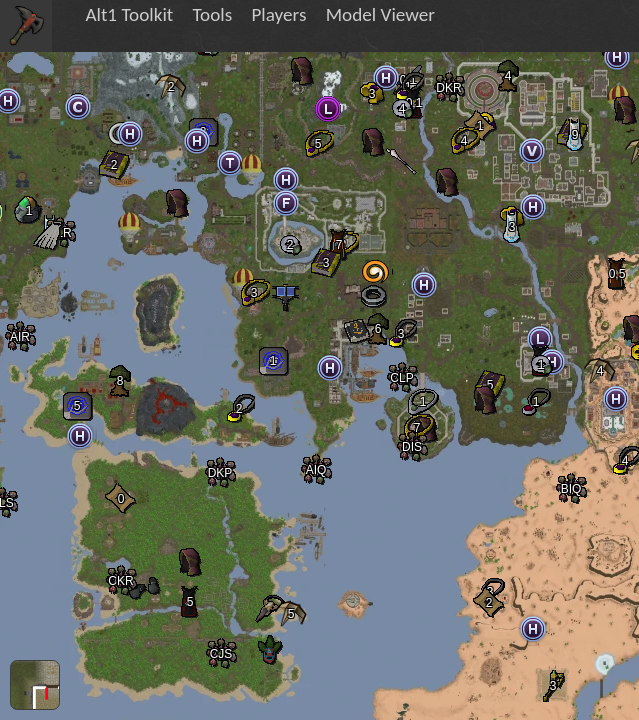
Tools (212, 14)
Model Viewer (380, 14)
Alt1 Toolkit (129, 14)
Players (278, 14)
